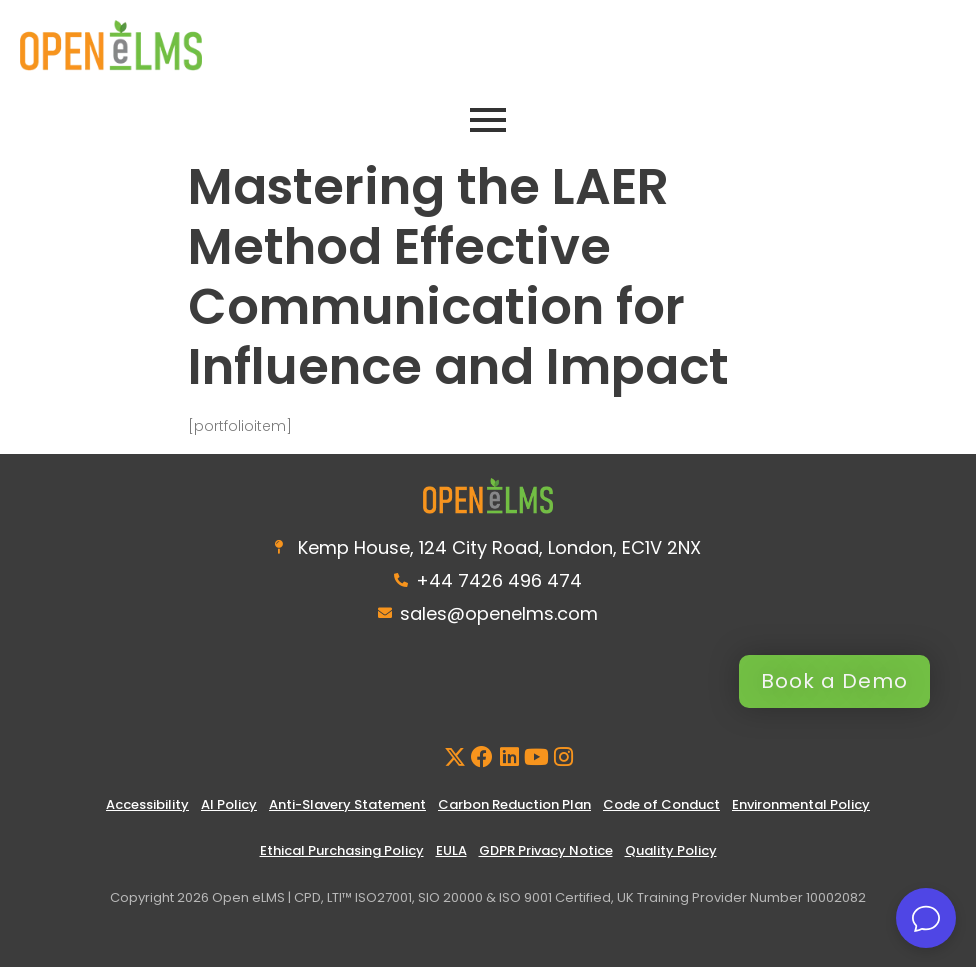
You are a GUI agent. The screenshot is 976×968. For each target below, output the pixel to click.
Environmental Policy (801, 804)
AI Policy (229, 804)
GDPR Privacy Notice (546, 850)
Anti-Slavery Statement (347, 804)
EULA (451, 850)
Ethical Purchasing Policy (342, 850)
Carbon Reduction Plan (514, 804)
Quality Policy (671, 850)
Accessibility (147, 804)
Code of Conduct (661, 804)
